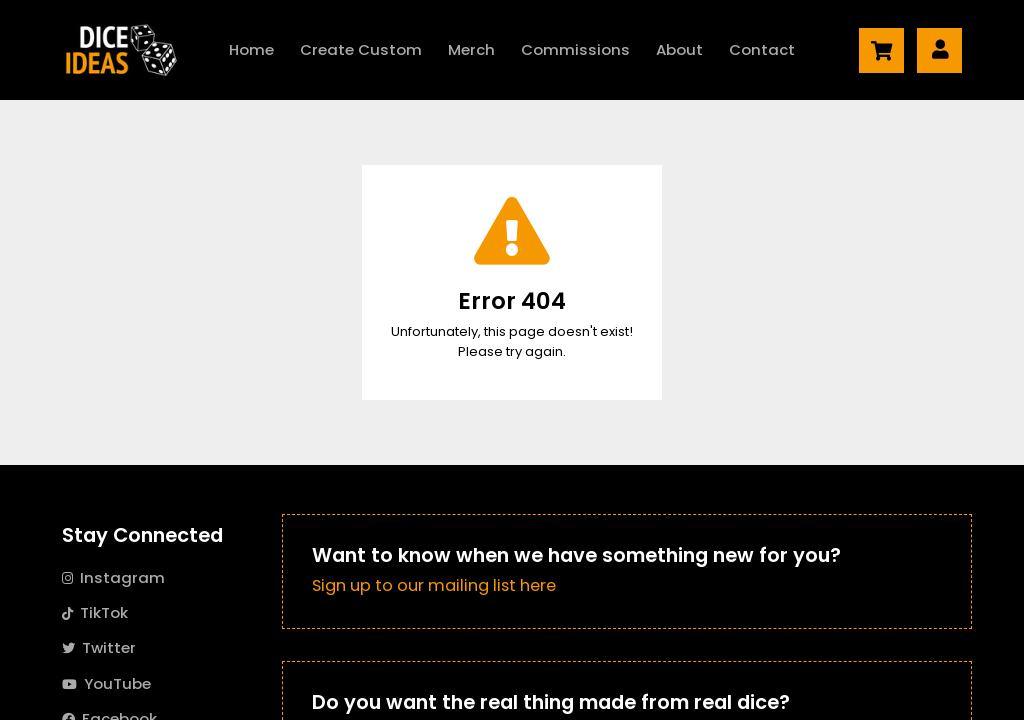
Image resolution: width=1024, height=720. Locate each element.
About (679, 49)
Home (251, 49)
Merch (471, 49)
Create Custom (361, 49)
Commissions (575, 49)
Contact (762, 49)
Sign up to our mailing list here (434, 585)
